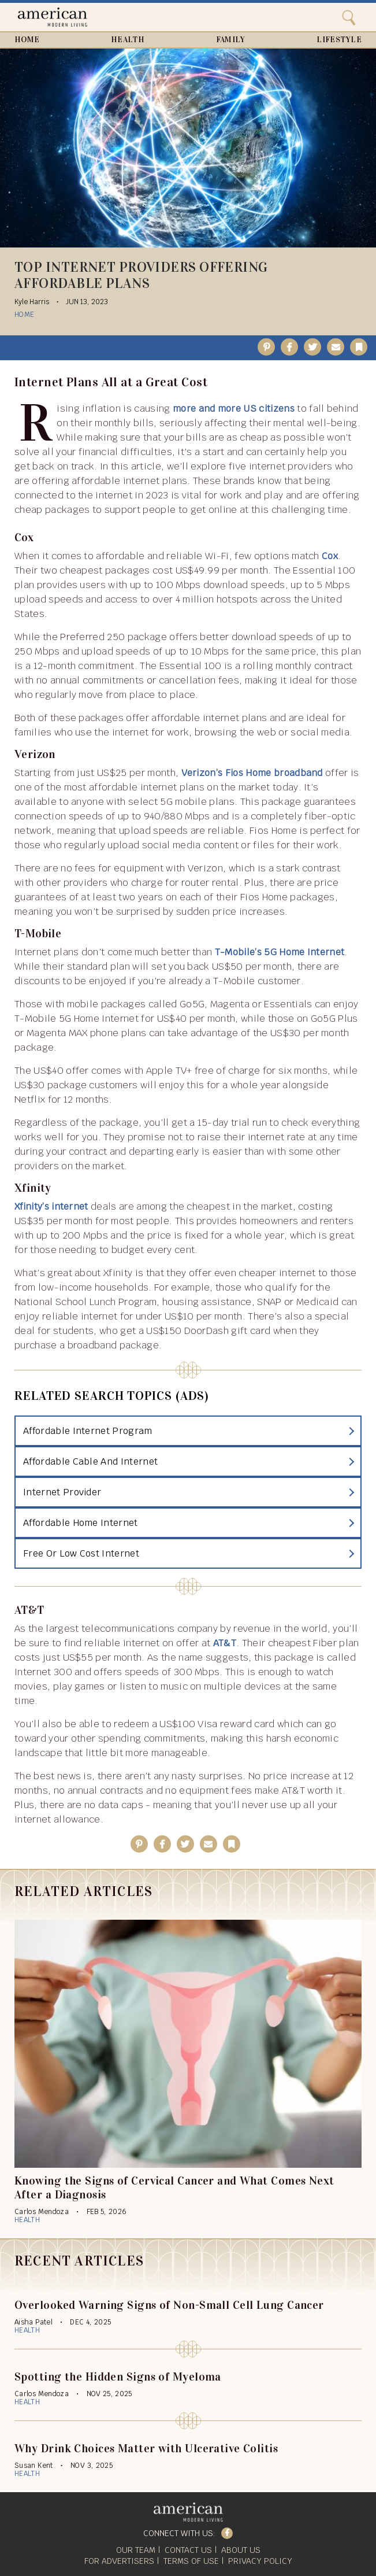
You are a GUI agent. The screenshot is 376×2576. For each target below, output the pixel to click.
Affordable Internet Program (87, 1431)
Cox (330, 556)
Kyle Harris (31, 301)
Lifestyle (339, 40)
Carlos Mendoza (41, 2211)
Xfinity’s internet (51, 1206)
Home (26, 40)
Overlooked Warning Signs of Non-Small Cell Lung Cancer (169, 2305)
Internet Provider (62, 1492)
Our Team (135, 2550)
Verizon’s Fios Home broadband (252, 773)
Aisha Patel (33, 2322)
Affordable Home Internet (80, 1523)
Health (127, 40)
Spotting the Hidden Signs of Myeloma (117, 2376)
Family (230, 40)
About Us (240, 2550)
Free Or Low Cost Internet (81, 1553)
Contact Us (188, 2550)
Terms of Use (191, 2561)
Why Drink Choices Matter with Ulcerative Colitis (146, 2448)
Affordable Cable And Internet (90, 1461)
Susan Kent (33, 2465)
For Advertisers (119, 2561)
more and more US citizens (234, 408)
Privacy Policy (260, 2561)
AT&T (224, 1643)
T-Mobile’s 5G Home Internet (280, 952)
